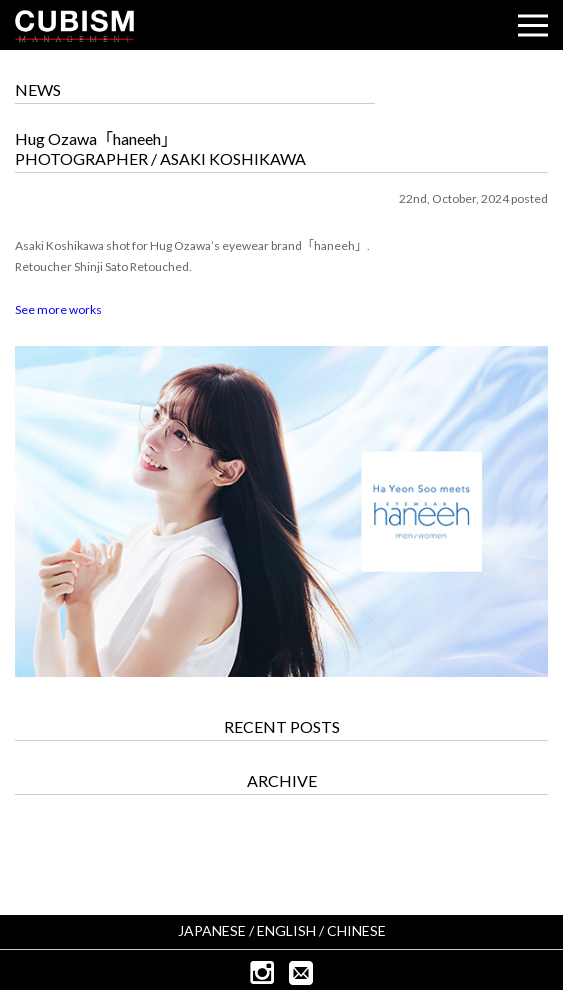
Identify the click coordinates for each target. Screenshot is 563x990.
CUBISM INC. (75, 26)
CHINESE (356, 930)
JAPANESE (212, 930)
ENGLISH (286, 930)
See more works (58, 309)
